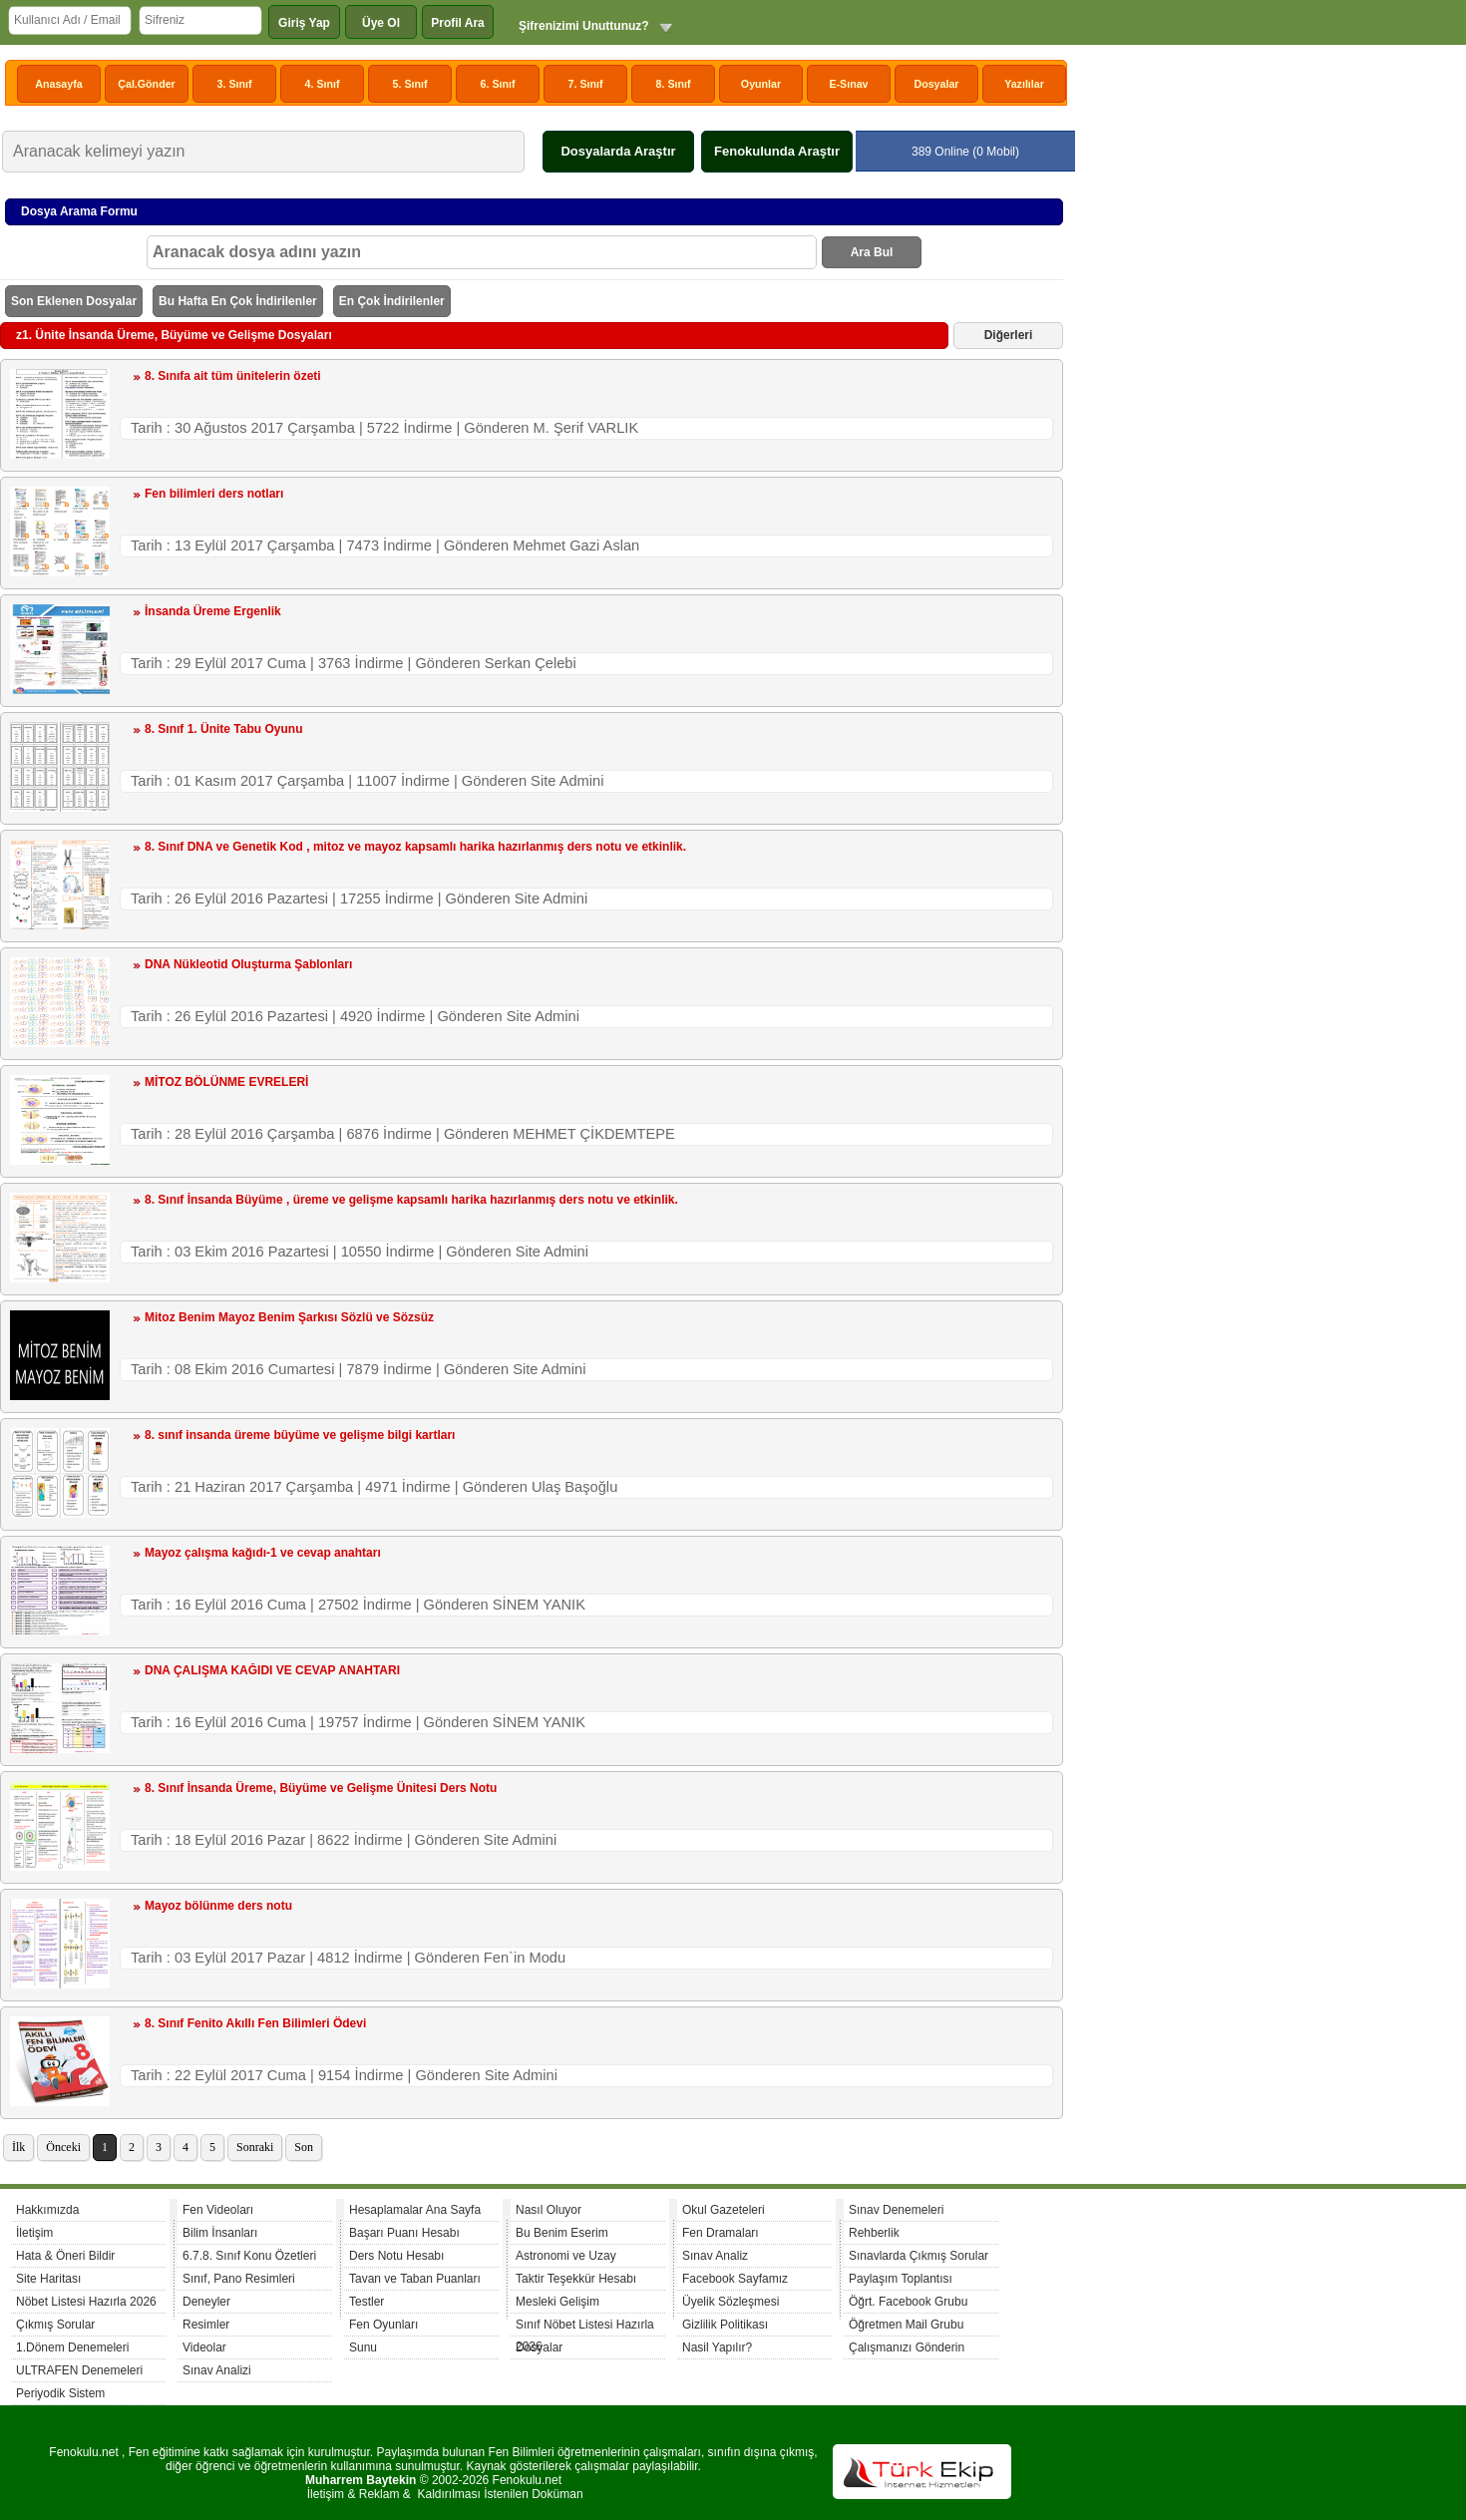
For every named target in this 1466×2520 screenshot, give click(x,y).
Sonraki (254, 2147)
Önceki (63, 2147)
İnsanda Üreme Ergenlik (213, 611)
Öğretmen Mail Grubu (906, 2325)
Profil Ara (458, 23)
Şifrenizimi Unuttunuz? (584, 26)
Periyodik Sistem (60, 2393)
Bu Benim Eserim (562, 2233)
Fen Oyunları (383, 2325)
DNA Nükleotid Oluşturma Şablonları (248, 964)
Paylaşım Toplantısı (900, 2279)
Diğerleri (1008, 335)
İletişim (34, 2233)
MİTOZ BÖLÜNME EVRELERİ (226, 1082)
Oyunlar (761, 84)
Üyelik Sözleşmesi (730, 2302)
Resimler (206, 2325)
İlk (18, 2147)
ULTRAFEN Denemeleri (79, 2370)
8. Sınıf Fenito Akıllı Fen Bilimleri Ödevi (255, 2023)
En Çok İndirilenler (392, 301)
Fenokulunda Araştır (777, 151)
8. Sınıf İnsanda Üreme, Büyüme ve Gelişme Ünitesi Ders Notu (321, 1788)
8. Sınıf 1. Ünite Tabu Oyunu (223, 729)
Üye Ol (381, 23)
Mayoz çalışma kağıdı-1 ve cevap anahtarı (263, 1553)
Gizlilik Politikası (725, 2325)
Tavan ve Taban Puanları (415, 2279)
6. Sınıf (498, 84)
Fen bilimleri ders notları (214, 494)
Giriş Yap (304, 23)
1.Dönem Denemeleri (72, 2347)
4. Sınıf (322, 84)
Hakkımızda (47, 2210)
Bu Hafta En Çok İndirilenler (238, 301)
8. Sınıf (673, 84)
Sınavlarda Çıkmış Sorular (918, 2256)
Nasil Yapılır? (717, 2347)
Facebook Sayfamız (735, 2279)
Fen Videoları (218, 2210)
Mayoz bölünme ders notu (218, 1906)
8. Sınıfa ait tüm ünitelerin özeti (233, 376)
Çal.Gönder (146, 84)
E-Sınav (848, 84)
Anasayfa (58, 84)
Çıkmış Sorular (55, 2325)
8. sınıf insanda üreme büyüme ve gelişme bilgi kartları (300, 1435)
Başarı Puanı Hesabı (404, 2233)
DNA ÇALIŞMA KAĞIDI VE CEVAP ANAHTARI (272, 1670)
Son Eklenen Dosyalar (74, 301)
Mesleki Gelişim (557, 2302)
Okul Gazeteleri (723, 2210)
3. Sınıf (234, 84)
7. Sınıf (585, 84)
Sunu (363, 2347)
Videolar (204, 2347)
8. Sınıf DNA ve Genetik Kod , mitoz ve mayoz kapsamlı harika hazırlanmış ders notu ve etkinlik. (415, 847)
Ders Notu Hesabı (396, 2256)
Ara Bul (872, 252)
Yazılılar (1024, 84)
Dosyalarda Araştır (617, 151)
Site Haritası (48, 2279)
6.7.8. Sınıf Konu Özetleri (249, 2256)
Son (303, 2147)
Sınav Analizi (217, 2370)
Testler (366, 2302)
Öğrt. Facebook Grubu (908, 2302)
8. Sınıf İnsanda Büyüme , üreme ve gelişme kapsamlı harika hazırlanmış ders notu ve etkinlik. (411, 1200)
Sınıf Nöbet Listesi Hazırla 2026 (585, 2327)
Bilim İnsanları (220, 2233)
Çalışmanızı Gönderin (906, 2347)
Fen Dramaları (720, 2233)
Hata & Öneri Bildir (65, 2256)
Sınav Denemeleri (896, 2210)
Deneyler (206, 2302)
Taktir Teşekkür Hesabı (576, 2279)
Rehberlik (874, 2233)
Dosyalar (936, 84)
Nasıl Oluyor (548, 2210)
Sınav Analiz (715, 2256)
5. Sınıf (410, 84)
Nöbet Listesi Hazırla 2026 (86, 2302)
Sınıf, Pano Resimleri (239, 2279)
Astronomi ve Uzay (566, 2256)
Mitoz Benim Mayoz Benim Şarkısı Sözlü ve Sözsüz (289, 1317)
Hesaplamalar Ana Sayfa (415, 2210)
